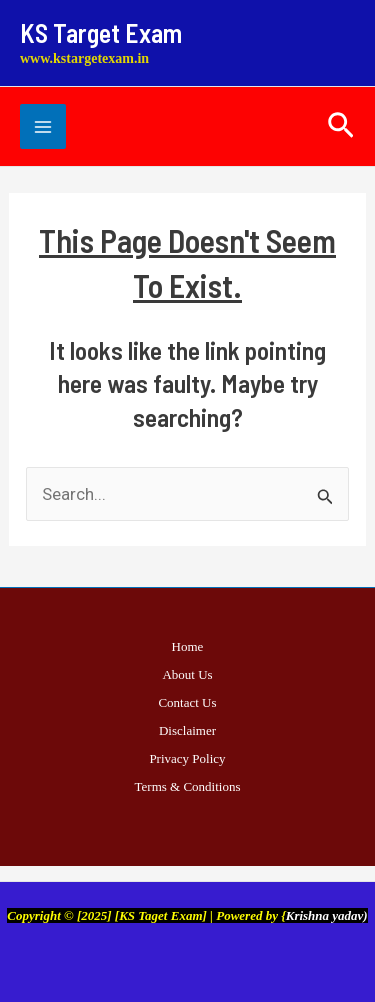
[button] (341, 126)
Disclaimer (187, 730)
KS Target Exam (101, 32)
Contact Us (187, 702)
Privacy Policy (187, 758)
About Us (187, 674)
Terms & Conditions (188, 786)
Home (188, 646)
